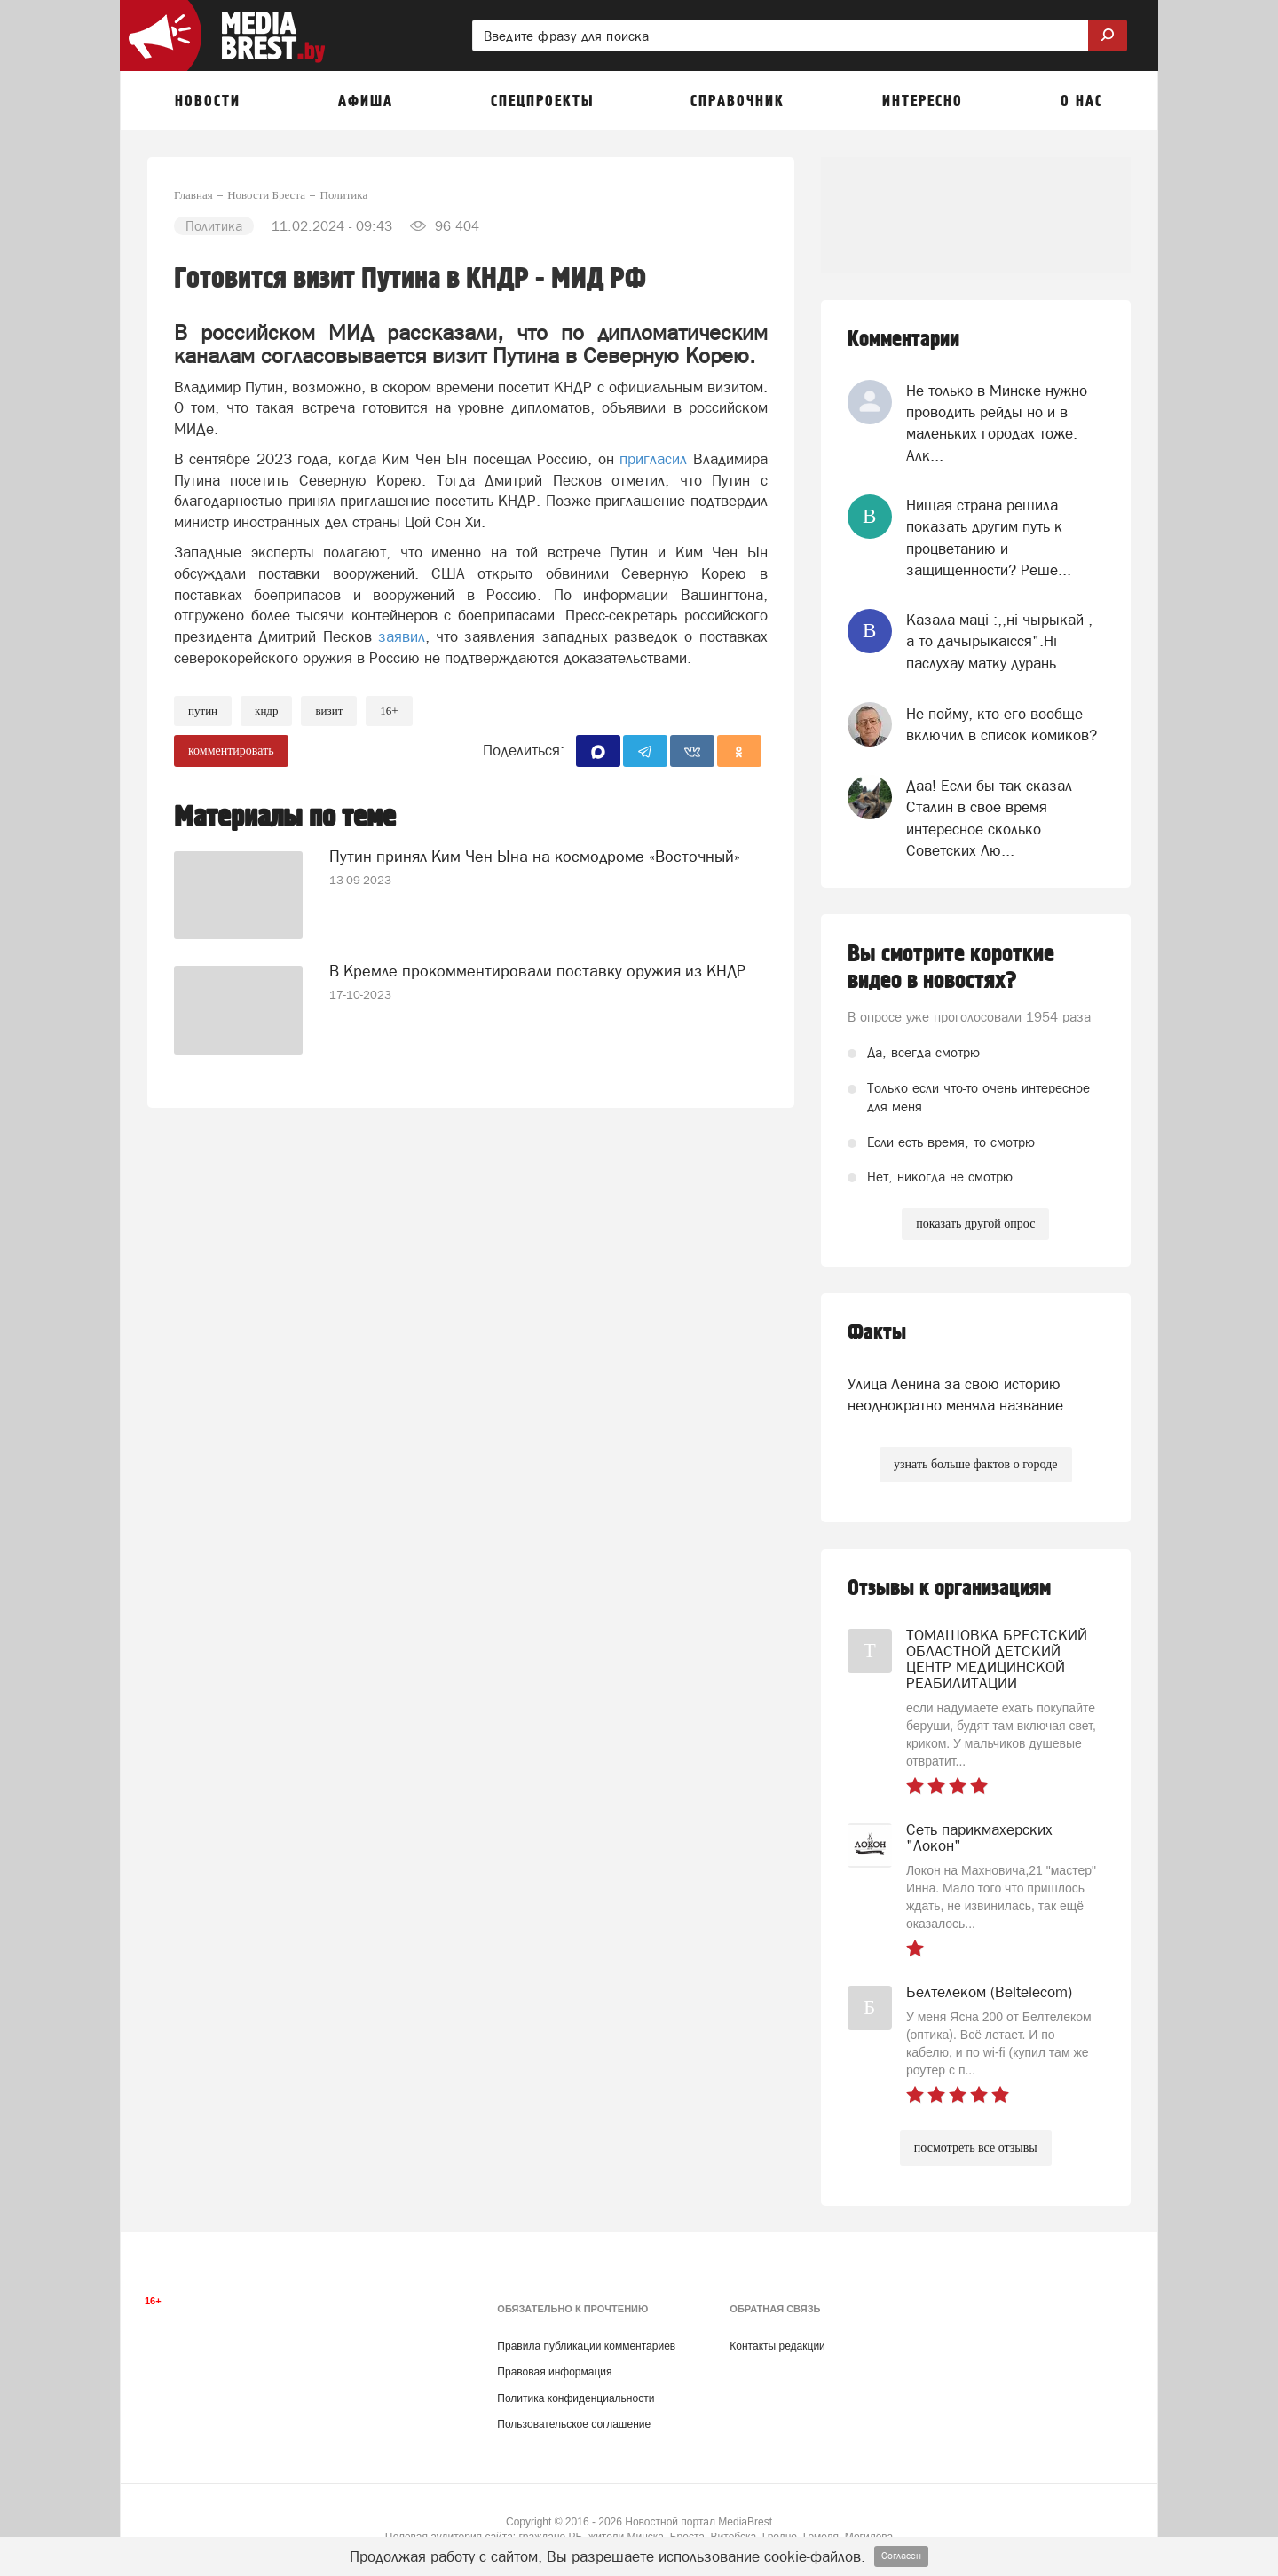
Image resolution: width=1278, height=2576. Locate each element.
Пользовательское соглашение (574, 2424)
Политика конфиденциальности (575, 2398)
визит (329, 710)
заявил (401, 636)
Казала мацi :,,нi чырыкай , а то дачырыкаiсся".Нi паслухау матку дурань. (999, 641)
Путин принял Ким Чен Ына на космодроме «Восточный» (534, 856)
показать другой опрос (975, 1223)
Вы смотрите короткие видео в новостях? (951, 967)
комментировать (231, 750)
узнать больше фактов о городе (975, 1464)
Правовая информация (554, 2372)
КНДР (266, 710)
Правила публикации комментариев (586, 2346)
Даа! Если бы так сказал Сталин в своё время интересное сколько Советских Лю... (989, 818)
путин (202, 710)
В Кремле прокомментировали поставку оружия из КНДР (537, 970)
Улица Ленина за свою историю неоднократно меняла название (955, 1394)
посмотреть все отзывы (975, 2147)
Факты (877, 1333)
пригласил (653, 459)
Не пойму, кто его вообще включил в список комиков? (1001, 724)
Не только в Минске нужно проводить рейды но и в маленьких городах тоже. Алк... (996, 423)
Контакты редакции (777, 2346)
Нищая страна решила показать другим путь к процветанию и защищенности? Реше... (988, 537)
